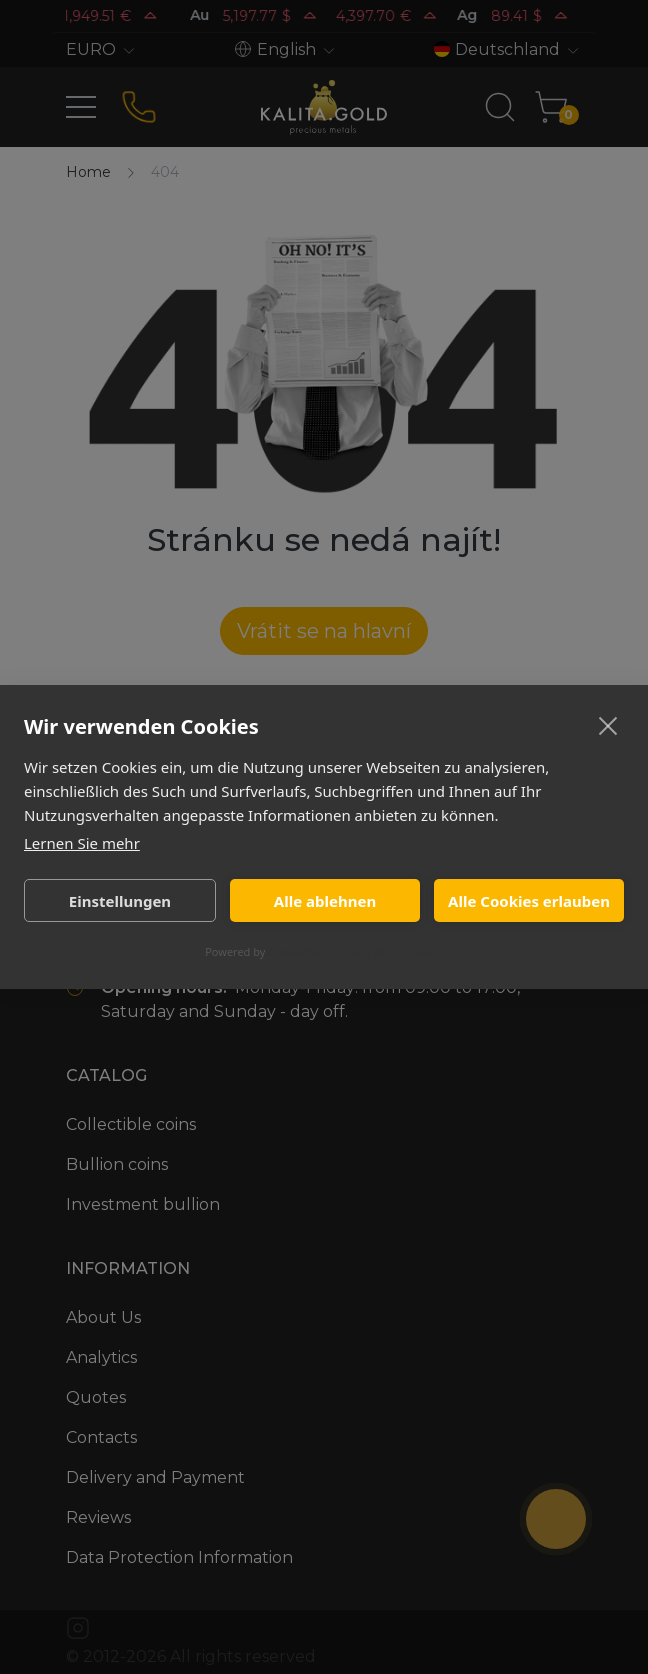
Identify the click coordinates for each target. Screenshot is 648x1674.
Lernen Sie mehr (82, 843)
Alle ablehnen (325, 901)
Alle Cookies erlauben (529, 901)
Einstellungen (120, 901)
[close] (608, 725)
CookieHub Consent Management (355, 951)
